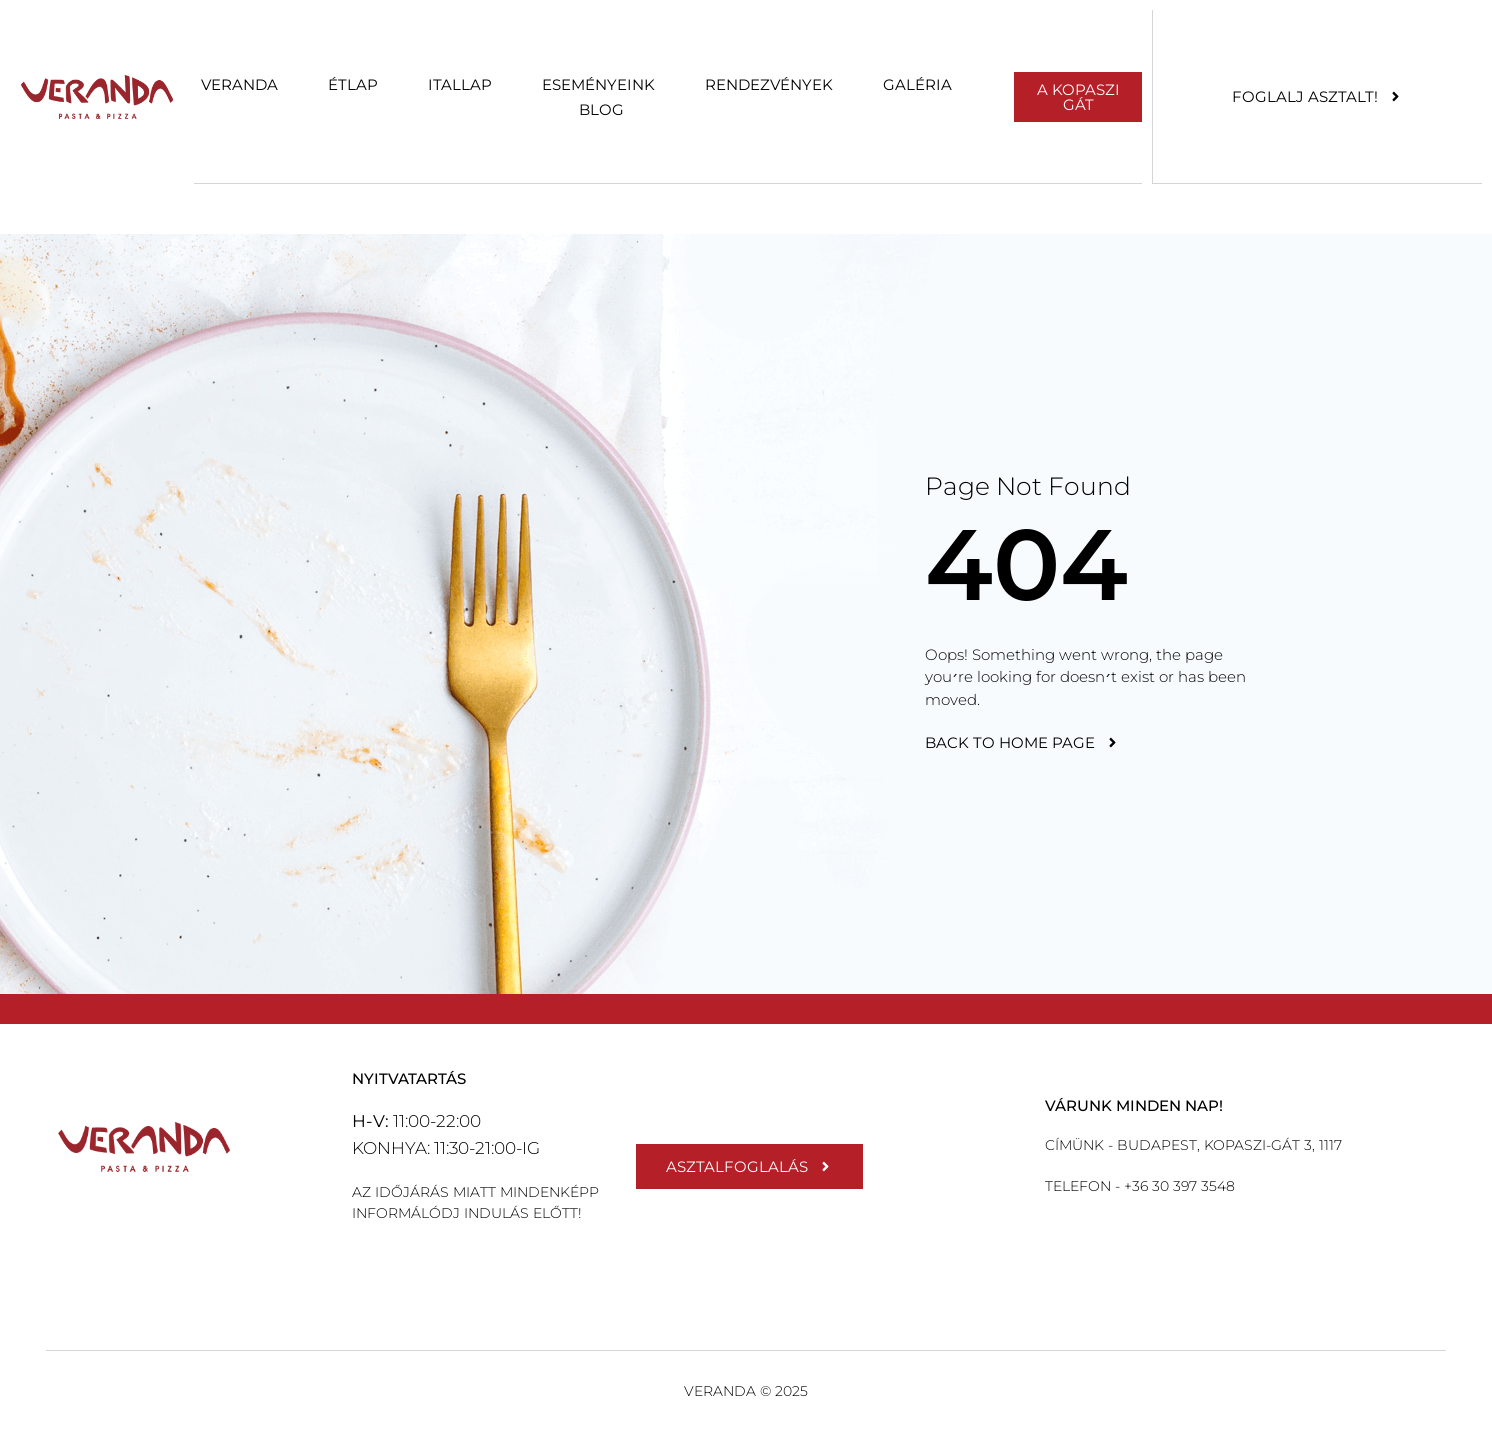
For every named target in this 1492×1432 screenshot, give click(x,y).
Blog (601, 109)
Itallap (460, 84)
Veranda (239, 84)
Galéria (917, 84)
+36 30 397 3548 (1177, 1186)
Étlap (353, 84)
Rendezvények (769, 84)
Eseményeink (598, 84)
